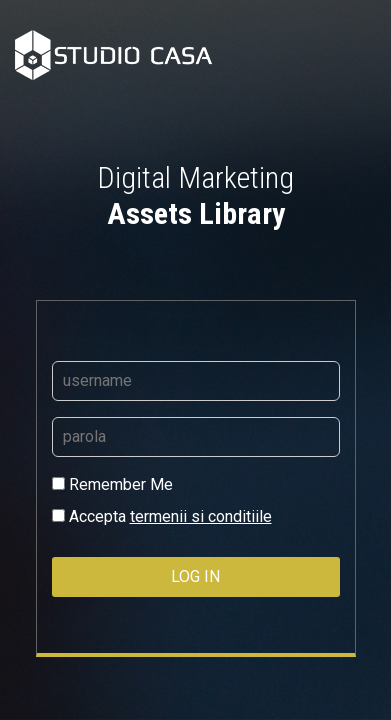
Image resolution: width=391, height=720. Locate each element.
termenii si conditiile (201, 516)
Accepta (162, 516)
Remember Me (112, 484)
